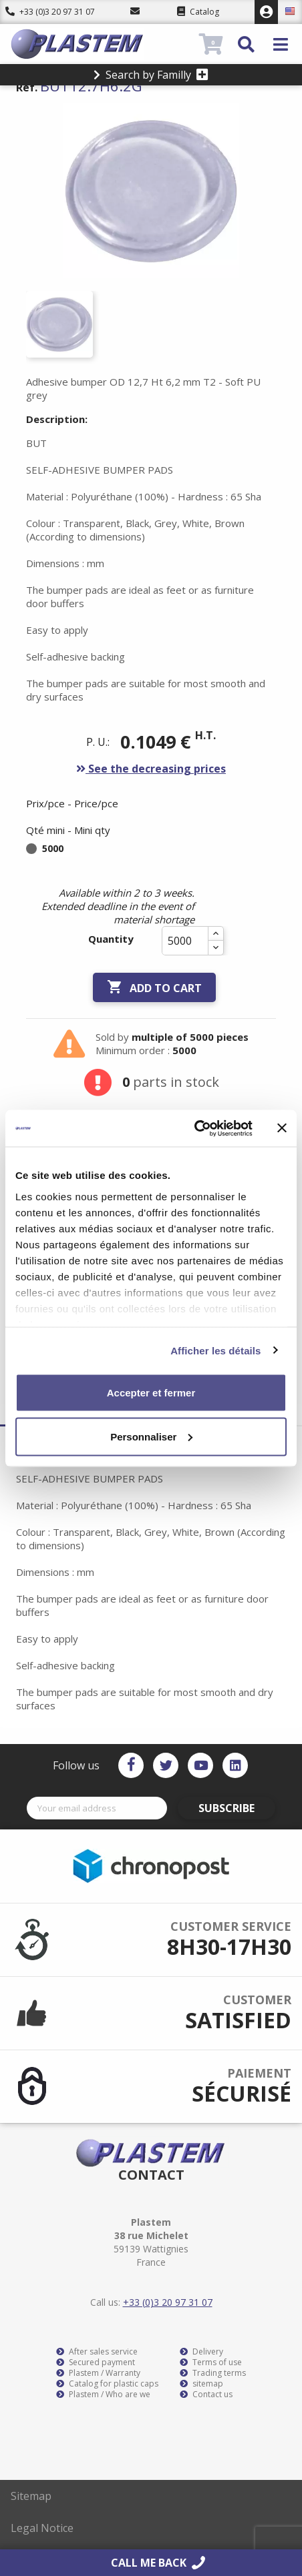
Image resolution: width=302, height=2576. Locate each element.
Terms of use (211, 2362)
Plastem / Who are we (103, 2394)
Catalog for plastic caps (107, 2384)
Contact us (206, 2394)
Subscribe (226, 1808)
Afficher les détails (215, 1350)
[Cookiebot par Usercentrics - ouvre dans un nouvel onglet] (194, 1128)
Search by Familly (151, 74)
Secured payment (95, 2362)
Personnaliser (151, 1436)
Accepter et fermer (151, 1392)
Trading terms (213, 2373)
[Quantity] (185, 940)
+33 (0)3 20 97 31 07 (50, 11)
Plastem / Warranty (98, 2373)
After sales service (97, 2351)
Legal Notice (42, 2528)
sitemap (201, 2384)
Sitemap (31, 2496)
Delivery (201, 2351)
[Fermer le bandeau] (282, 1128)
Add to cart (154, 987)
